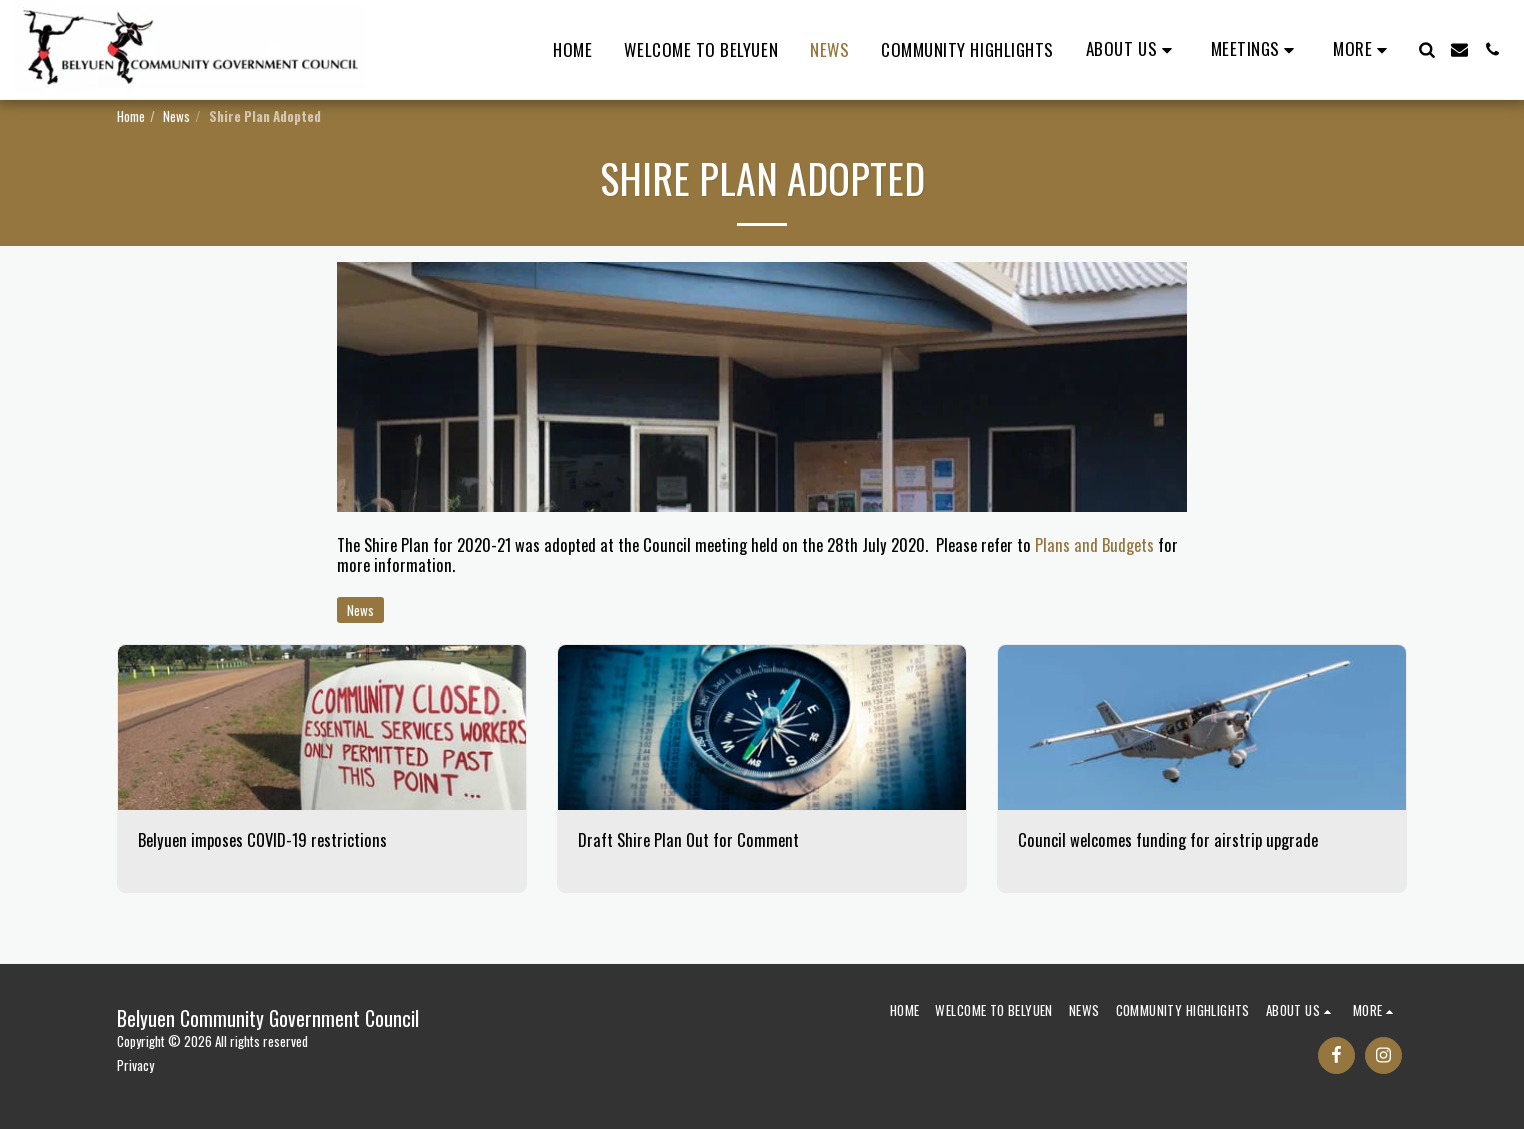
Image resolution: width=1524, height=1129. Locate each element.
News (176, 116)
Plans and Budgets (1094, 544)
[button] (1132, 50)
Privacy (135, 1065)
